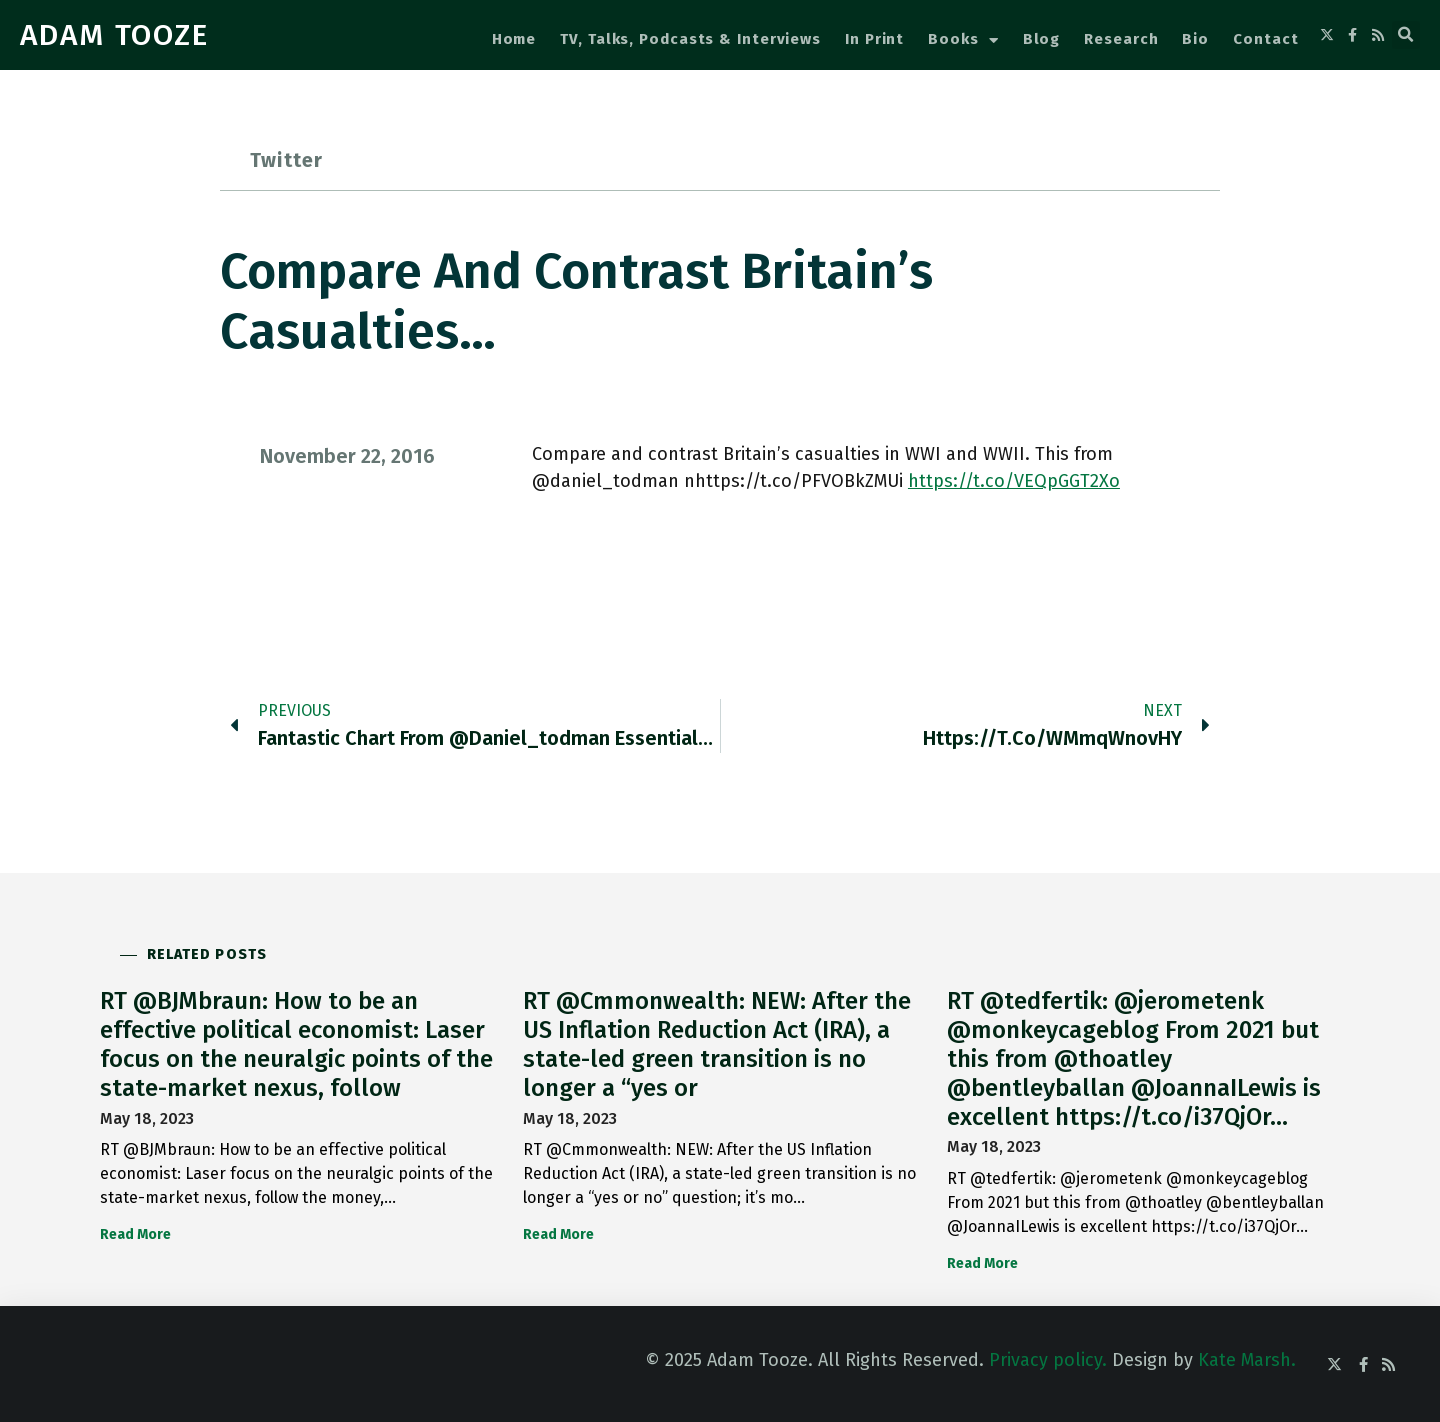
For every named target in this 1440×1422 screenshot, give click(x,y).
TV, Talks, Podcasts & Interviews (690, 39)
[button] (1406, 35)
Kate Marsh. (1247, 1360)
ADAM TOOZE (114, 35)
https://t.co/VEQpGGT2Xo (1014, 481)
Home (514, 39)
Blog (1042, 39)
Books (963, 40)
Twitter (286, 160)
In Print (874, 39)
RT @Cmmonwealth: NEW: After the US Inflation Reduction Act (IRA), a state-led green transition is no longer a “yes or (717, 1044)
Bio (1195, 39)
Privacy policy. (1048, 1360)
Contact (1265, 39)
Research (1121, 39)
